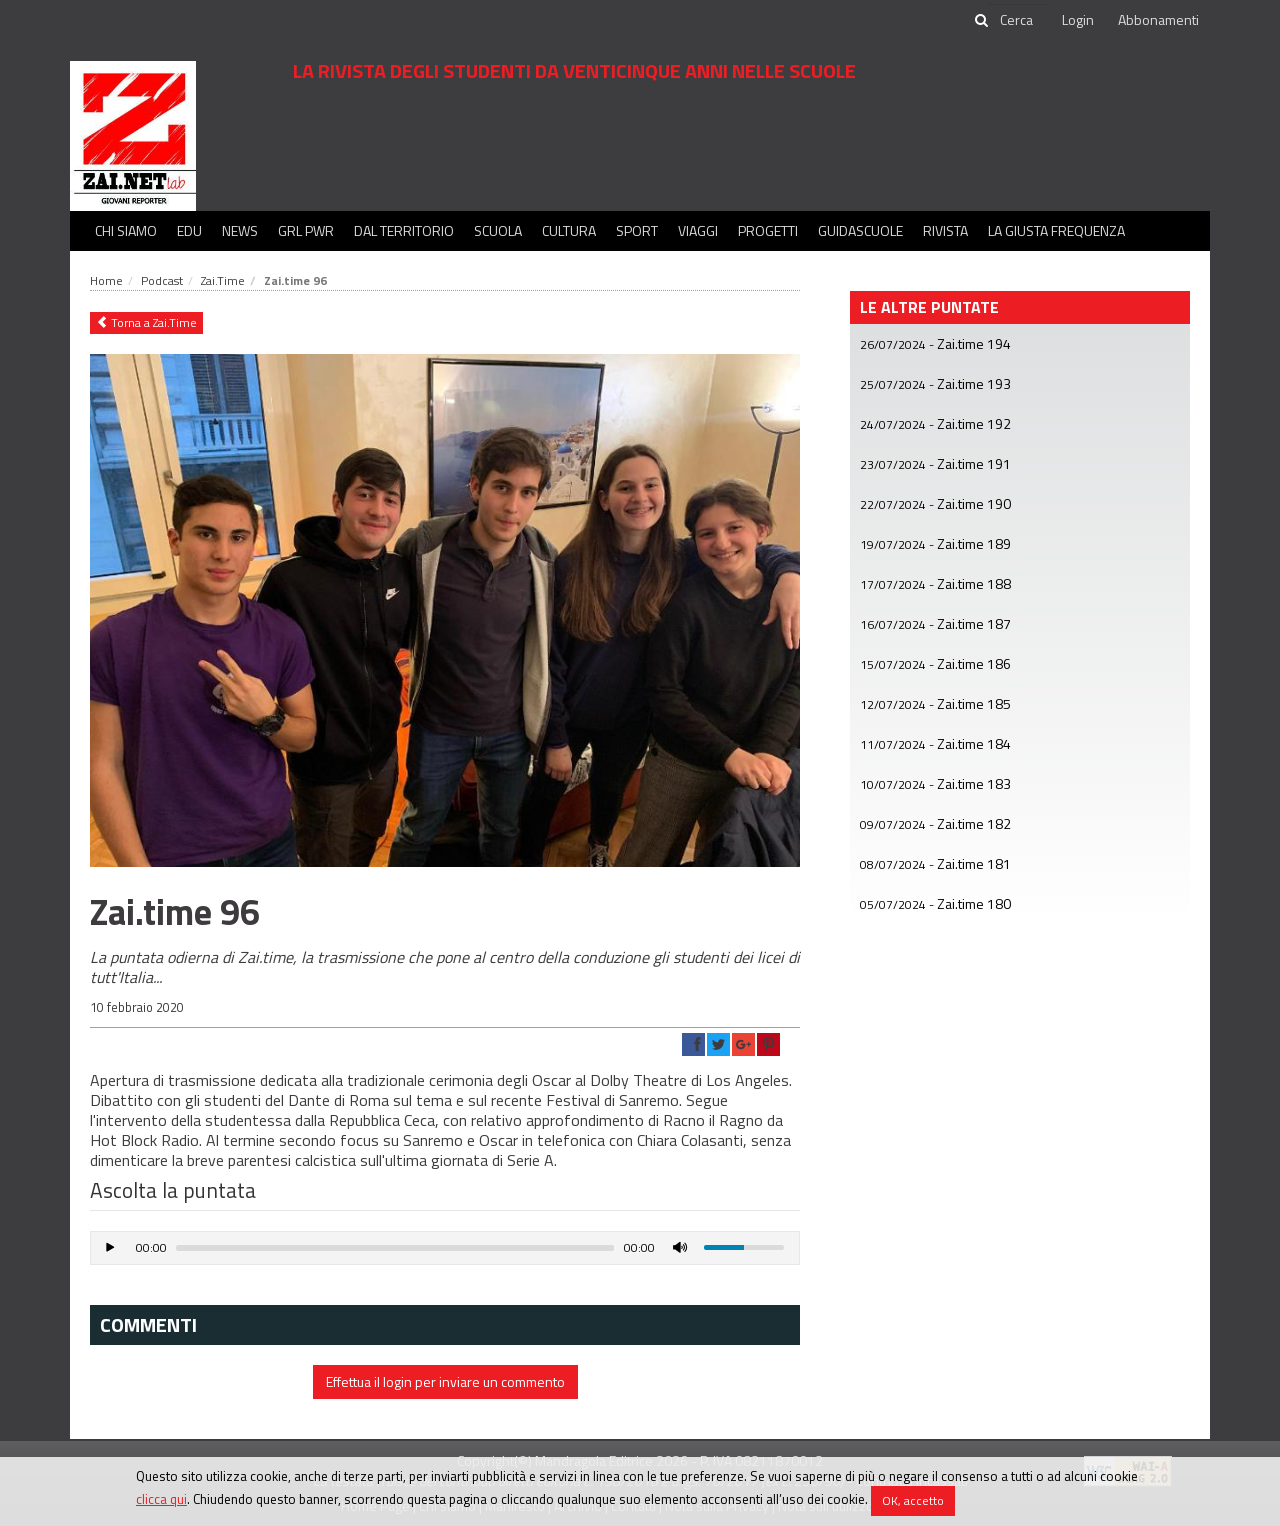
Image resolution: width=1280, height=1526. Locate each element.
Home (106, 280)
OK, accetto (913, 1500)
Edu (189, 230)
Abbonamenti (1158, 19)
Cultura (569, 230)
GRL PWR (306, 230)
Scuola (498, 230)
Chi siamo (126, 230)
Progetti (768, 230)
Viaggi (698, 230)
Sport (637, 230)
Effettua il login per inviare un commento (445, 1381)
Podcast (162, 280)
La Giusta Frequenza (1056, 230)
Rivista (945, 230)
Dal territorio (404, 230)
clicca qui (161, 1499)
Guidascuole (860, 230)
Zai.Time (223, 280)
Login (1078, 19)
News (240, 230)
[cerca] (1018, 20)
